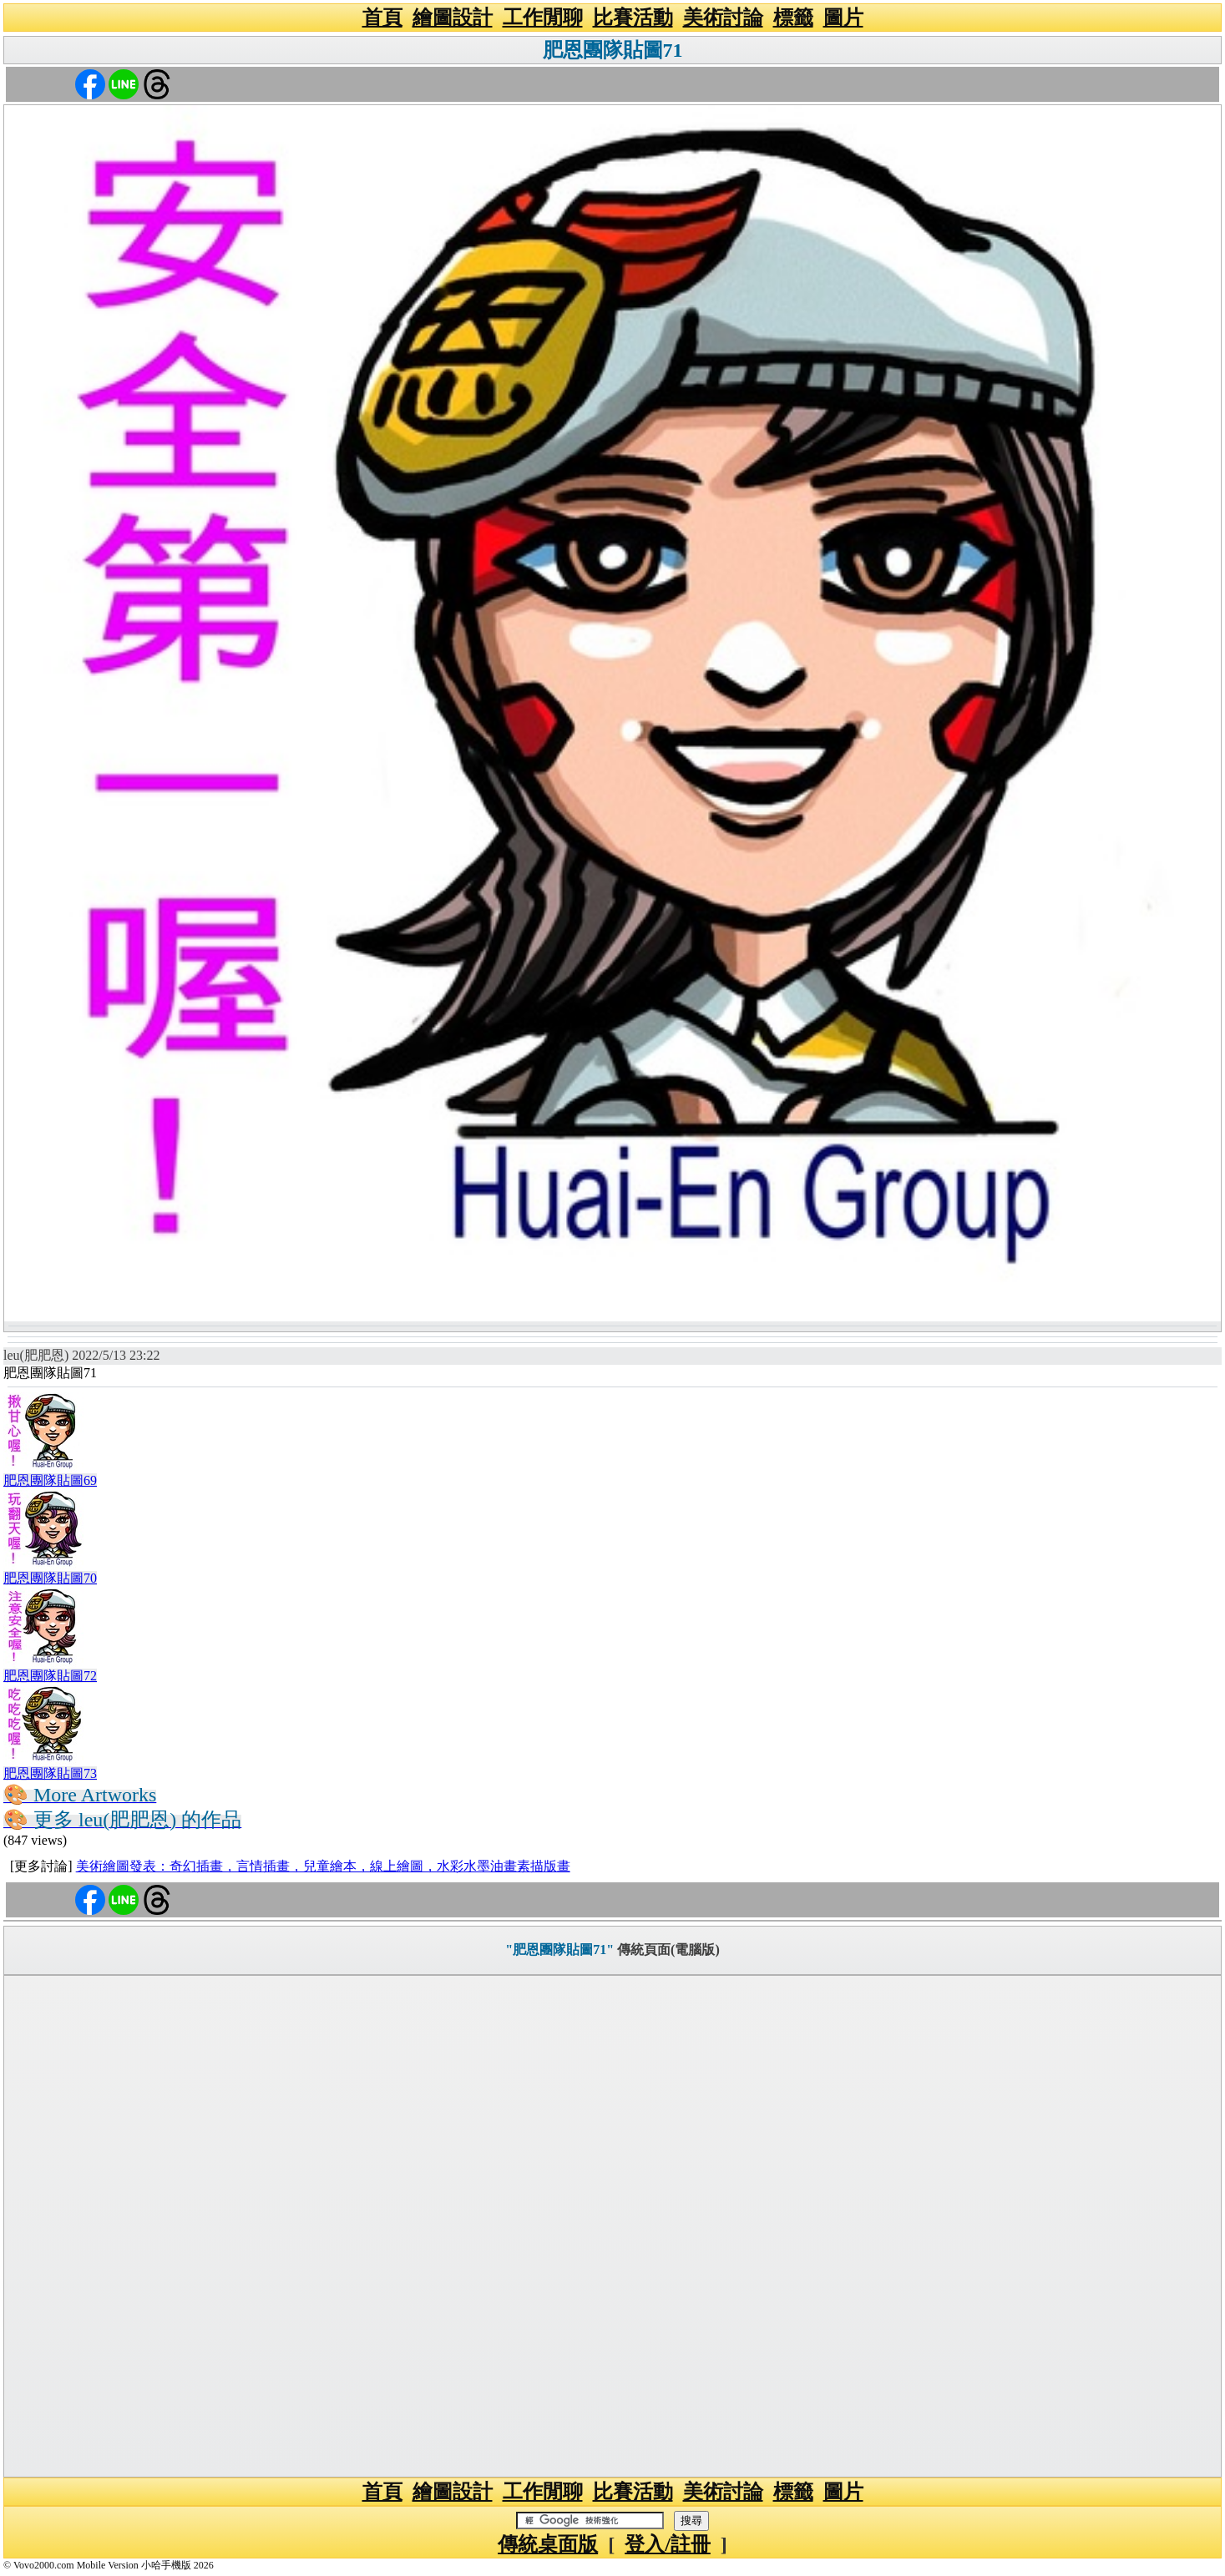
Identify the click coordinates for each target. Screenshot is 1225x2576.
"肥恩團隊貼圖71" (559, 1949)
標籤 (793, 17)
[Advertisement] (613, 2226)
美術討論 (723, 17)
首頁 (382, 17)
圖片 (843, 17)
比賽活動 (633, 17)
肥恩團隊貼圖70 (50, 1578)
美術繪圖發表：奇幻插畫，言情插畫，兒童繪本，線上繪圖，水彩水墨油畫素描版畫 (323, 1866)
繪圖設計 (453, 17)
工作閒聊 (543, 17)
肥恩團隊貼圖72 (50, 1676)
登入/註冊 (668, 2544)
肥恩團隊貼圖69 (50, 1480)
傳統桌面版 (548, 2544)
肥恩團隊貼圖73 (50, 1773)
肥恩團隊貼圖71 (613, 50)
